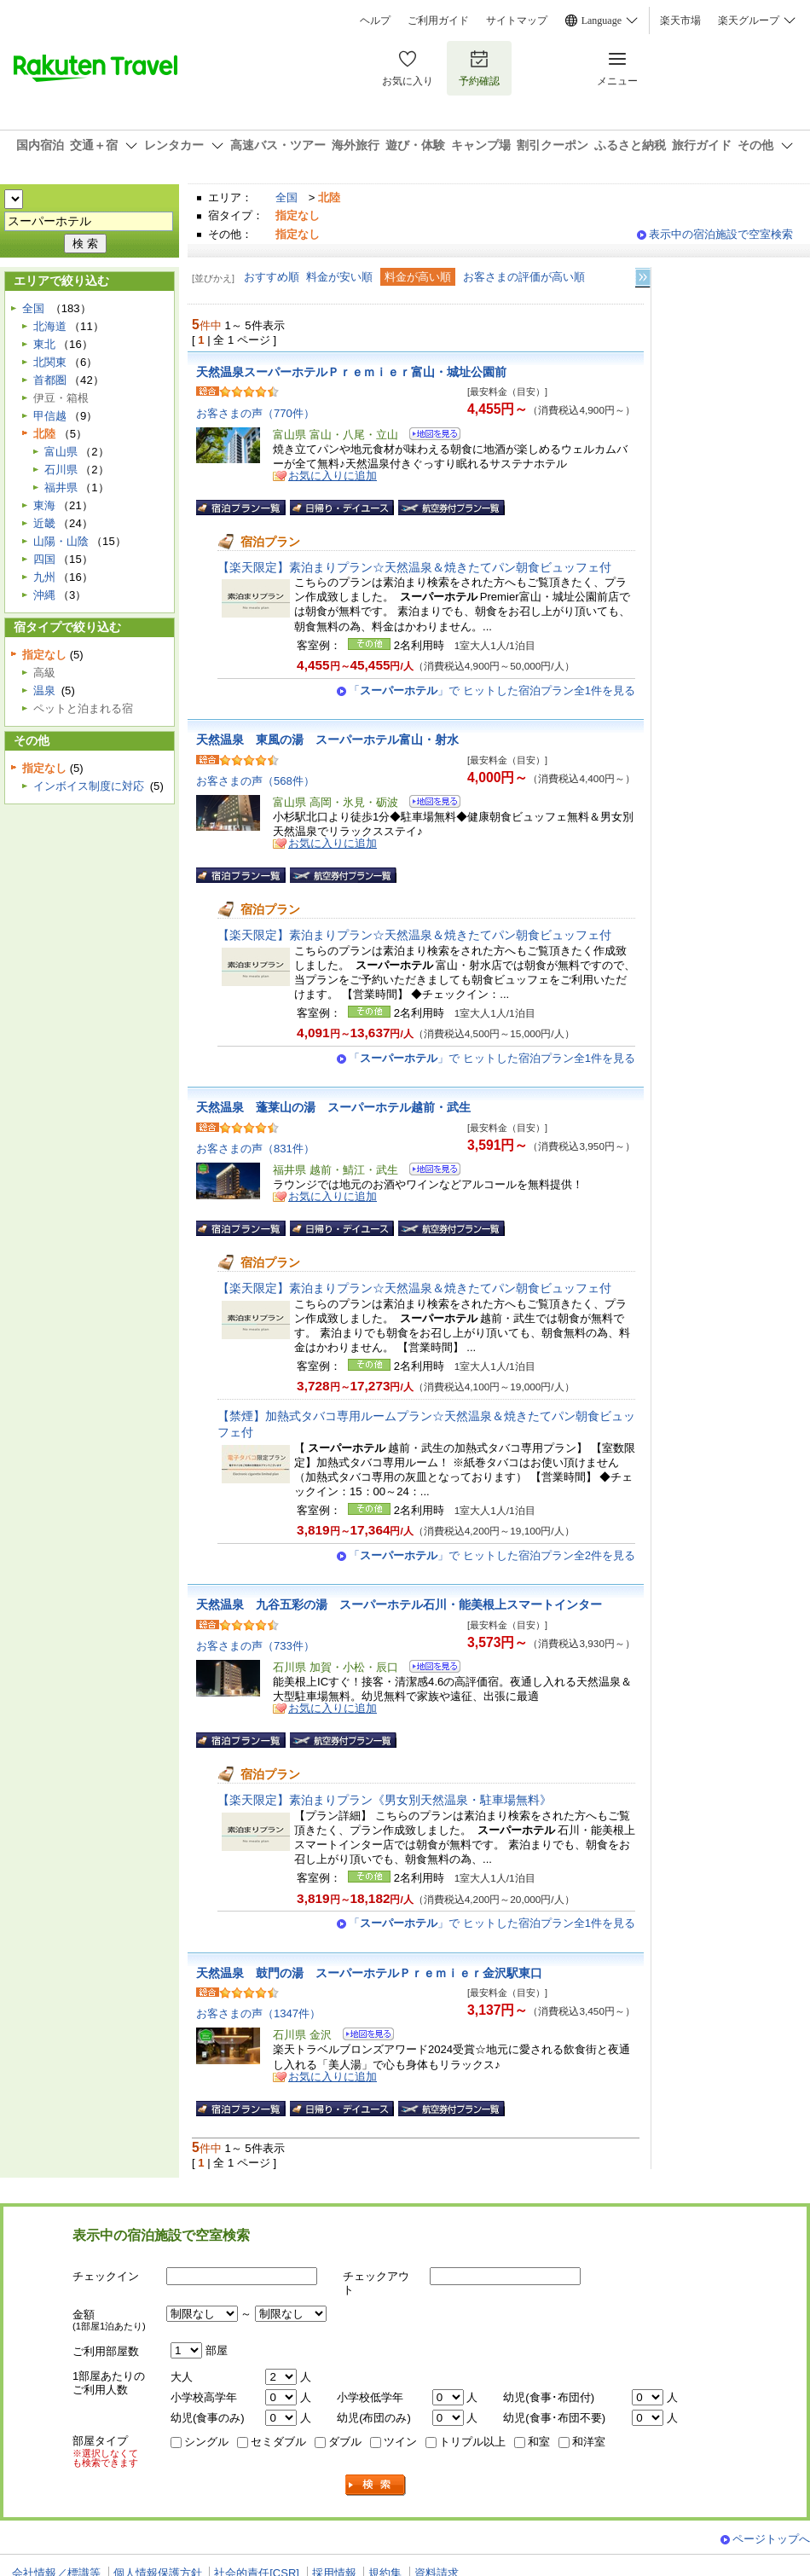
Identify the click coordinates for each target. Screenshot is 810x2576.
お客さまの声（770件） (255, 413)
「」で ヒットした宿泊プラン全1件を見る (492, 690)
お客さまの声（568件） (255, 781)
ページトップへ (771, 2538)
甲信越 (50, 415)
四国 (44, 559)
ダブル (345, 2441)
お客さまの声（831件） (255, 1148)
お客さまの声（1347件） (258, 2013)
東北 (44, 344)
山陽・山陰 (61, 541)
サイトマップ (516, 20)
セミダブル (278, 2441)
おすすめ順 (271, 276)
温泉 (44, 690)
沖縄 (44, 595)
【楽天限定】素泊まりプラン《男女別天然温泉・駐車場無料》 (384, 1800)
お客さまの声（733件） (255, 1645)
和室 (539, 2441)
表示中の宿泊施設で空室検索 (721, 234)
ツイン (400, 2441)
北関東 (50, 362)
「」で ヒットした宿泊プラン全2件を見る (492, 1555)
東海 (44, 505)
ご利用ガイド (438, 20)
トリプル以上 (472, 2441)
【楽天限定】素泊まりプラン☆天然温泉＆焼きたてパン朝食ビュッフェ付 (414, 567)
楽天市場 (680, 20)
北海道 (50, 326)
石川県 (61, 469)
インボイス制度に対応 (88, 786)
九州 (44, 577)
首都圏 (50, 380)
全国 (286, 197)
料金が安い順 (339, 276)
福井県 (61, 487)
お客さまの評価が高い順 (524, 276)
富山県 (61, 451)
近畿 (44, 523)
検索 (376, 2485)
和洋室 (588, 2441)
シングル (206, 2441)
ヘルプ (375, 20)
